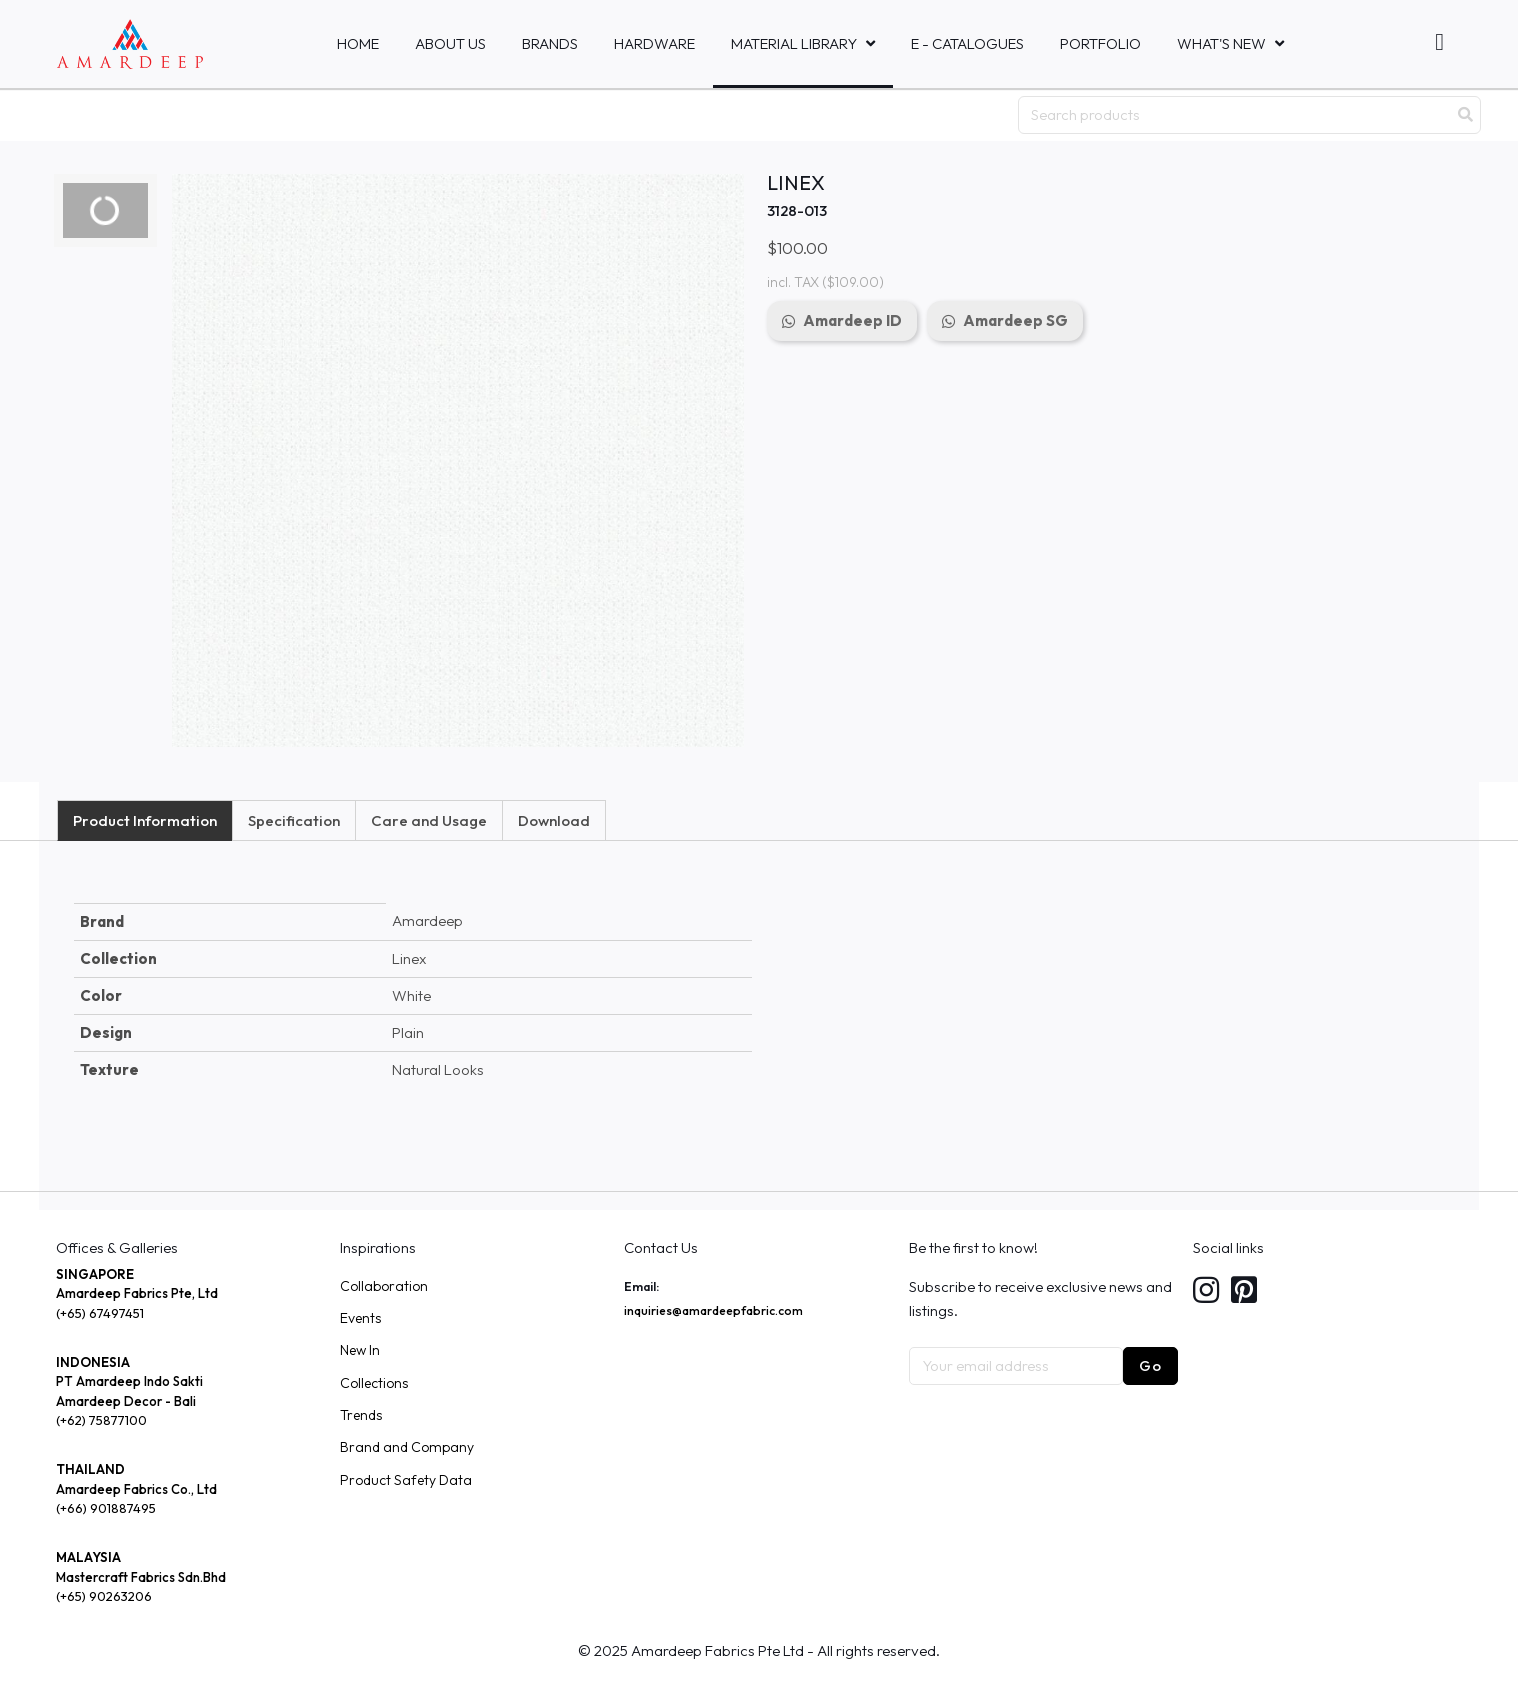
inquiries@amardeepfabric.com (713, 1310)
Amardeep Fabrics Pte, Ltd (137, 1293)
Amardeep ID (852, 320)
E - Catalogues (967, 43)
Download (554, 820)
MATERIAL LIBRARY (794, 43)
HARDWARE (654, 43)
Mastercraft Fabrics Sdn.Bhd (141, 1577)
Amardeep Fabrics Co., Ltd (136, 1489)
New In (360, 1350)
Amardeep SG (1015, 320)
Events (360, 1318)
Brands (550, 43)
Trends (361, 1415)
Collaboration (384, 1286)
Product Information (145, 820)
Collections (374, 1383)
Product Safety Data (406, 1480)
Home (358, 43)
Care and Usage (429, 820)
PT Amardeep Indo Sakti (129, 1381)
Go (1150, 1365)
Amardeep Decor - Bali (126, 1401)
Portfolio (1100, 43)
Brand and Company (407, 1447)
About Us (450, 43)
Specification (294, 820)
